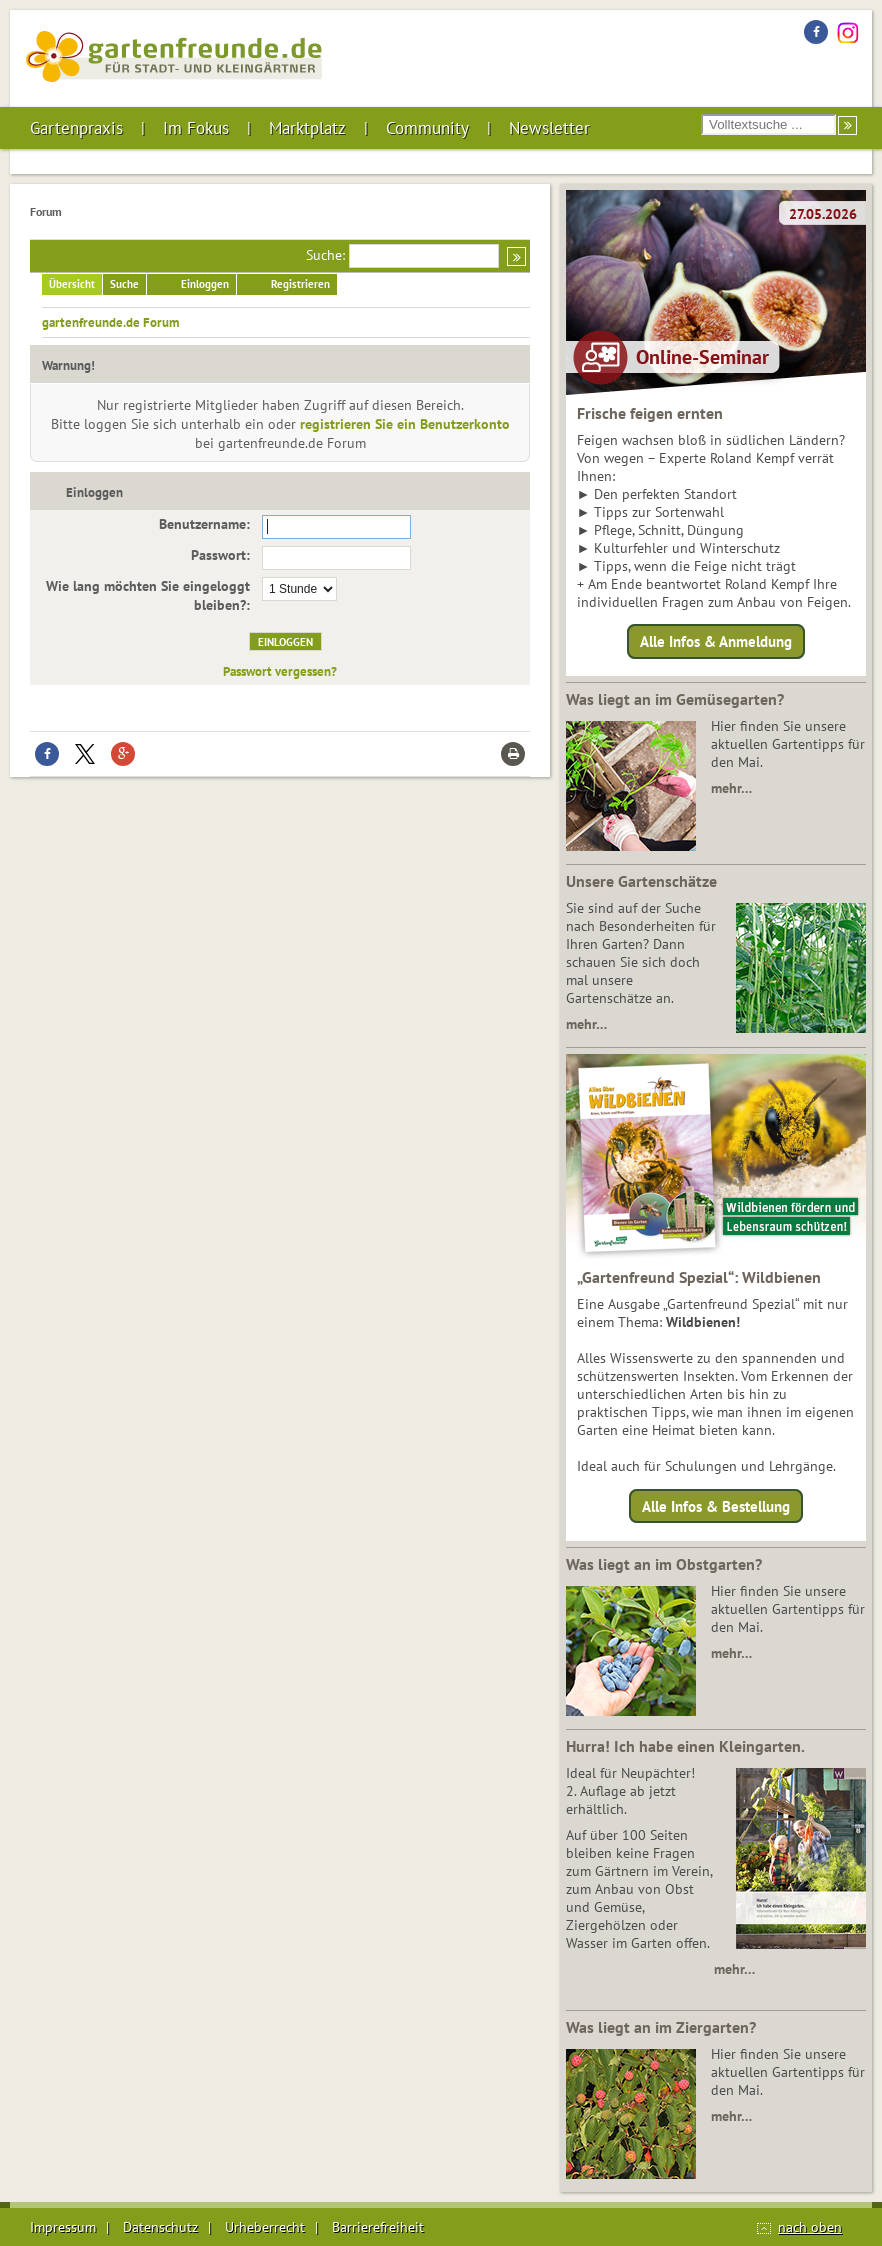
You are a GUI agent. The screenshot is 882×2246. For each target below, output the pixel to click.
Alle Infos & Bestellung (716, 1505)
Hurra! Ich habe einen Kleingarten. (685, 1746)
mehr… (731, 788)
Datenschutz (160, 2227)
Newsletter (549, 128)
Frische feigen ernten (650, 413)
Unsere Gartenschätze (641, 881)
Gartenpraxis (76, 128)
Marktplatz (307, 128)
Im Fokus (196, 128)
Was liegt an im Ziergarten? (661, 2027)
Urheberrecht (265, 2227)
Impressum (63, 2227)
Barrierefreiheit (378, 2227)
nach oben (810, 2227)
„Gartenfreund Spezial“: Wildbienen (699, 1277)
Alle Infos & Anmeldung (716, 641)
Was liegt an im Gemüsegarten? (675, 699)
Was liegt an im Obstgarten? (664, 1564)
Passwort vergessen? (280, 671)
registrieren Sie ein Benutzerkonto (405, 424)
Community (427, 128)
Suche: (325, 255)
